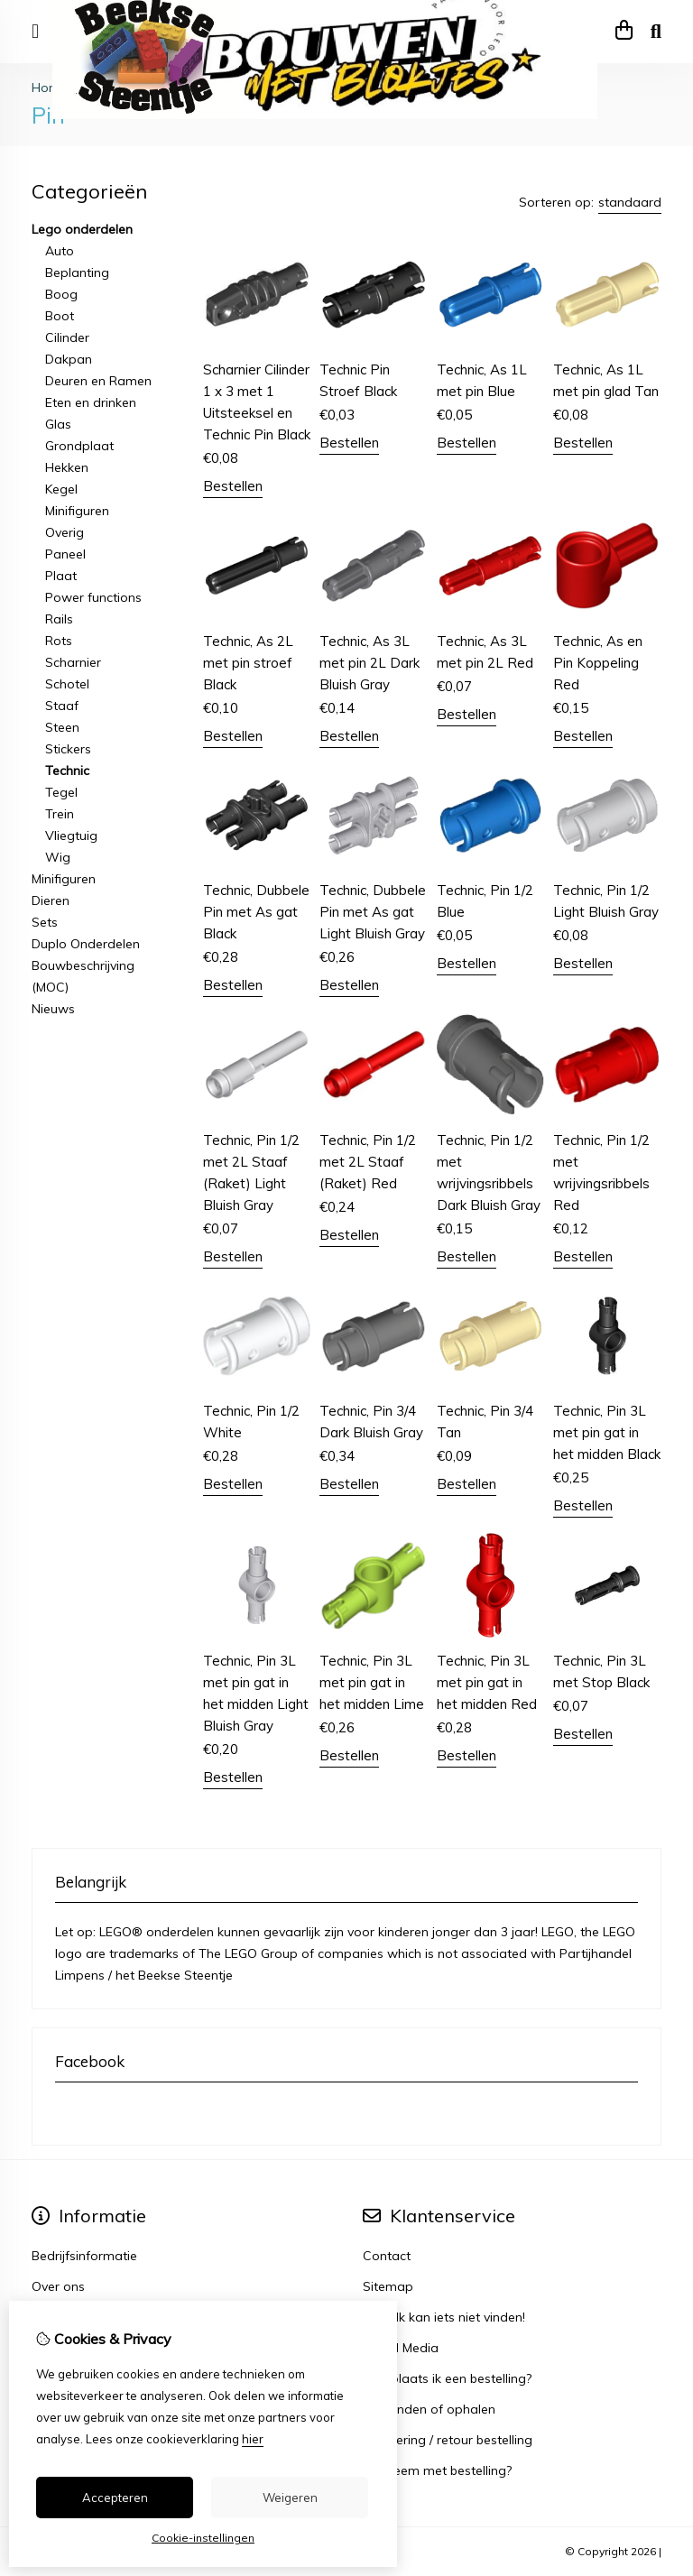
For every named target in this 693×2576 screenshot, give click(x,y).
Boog (61, 294)
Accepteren (115, 2497)
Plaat (61, 576)
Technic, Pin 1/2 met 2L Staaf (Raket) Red (367, 1161)
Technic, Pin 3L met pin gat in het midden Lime (371, 1682)
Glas (58, 424)
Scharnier (73, 662)
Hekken (66, 467)
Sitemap (388, 2286)
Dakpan (68, 359)
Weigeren (290, 2497)
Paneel (65, 554)
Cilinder (67, 337)
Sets (45, 922)
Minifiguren (77, 511)
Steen (62, 727)
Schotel (67, 684)
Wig (57, 857)
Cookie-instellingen (203, 2537)
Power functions (93, 597)
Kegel (61, 489)
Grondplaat (79, 446)
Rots (58, 640)
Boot (59, 316)
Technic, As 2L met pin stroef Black (248, 662)
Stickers (68, 749)
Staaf (62, 705)
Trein (59, 814)
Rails (59, 619)
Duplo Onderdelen (86, 944)
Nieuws (53, 1009)
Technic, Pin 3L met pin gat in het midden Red (487, 1682)
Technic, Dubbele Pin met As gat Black (256, 912)
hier (252, 2439)
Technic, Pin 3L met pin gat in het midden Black (607, 1432)
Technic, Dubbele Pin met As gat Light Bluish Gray (372, 912)
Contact (387, 2256)
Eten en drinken (90, 402)
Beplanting (77, 272)
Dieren (50, 900)
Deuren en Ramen (98, 381)
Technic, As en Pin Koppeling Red (597, 662)
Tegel (61, 792)
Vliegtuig (71, 835)
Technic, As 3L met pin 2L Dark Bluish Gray (369, 662)
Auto (59, 251)
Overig (64, 532)
